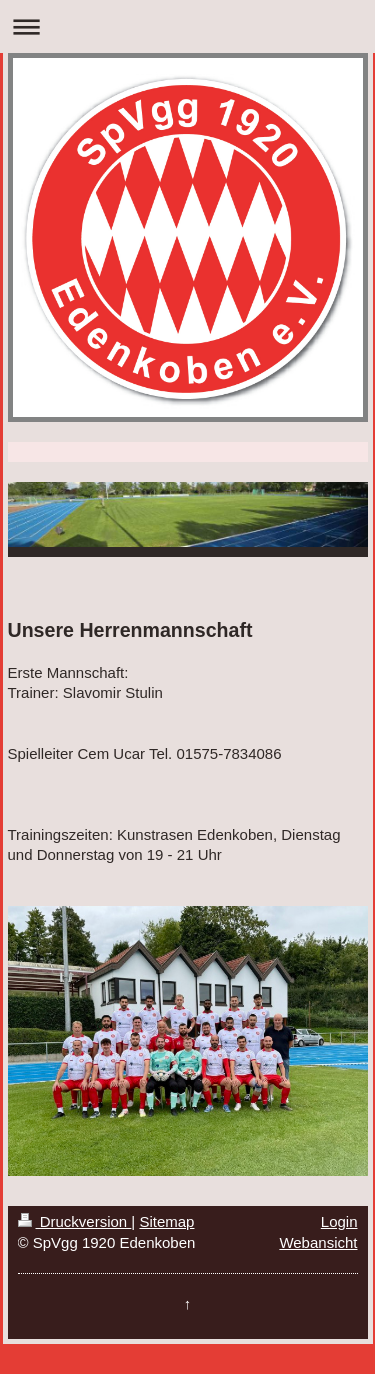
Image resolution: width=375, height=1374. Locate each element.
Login (339, 1221)
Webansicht (318, 1242)
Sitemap (166, 1221)
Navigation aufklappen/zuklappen (187, 26)
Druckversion (75, 1221)
